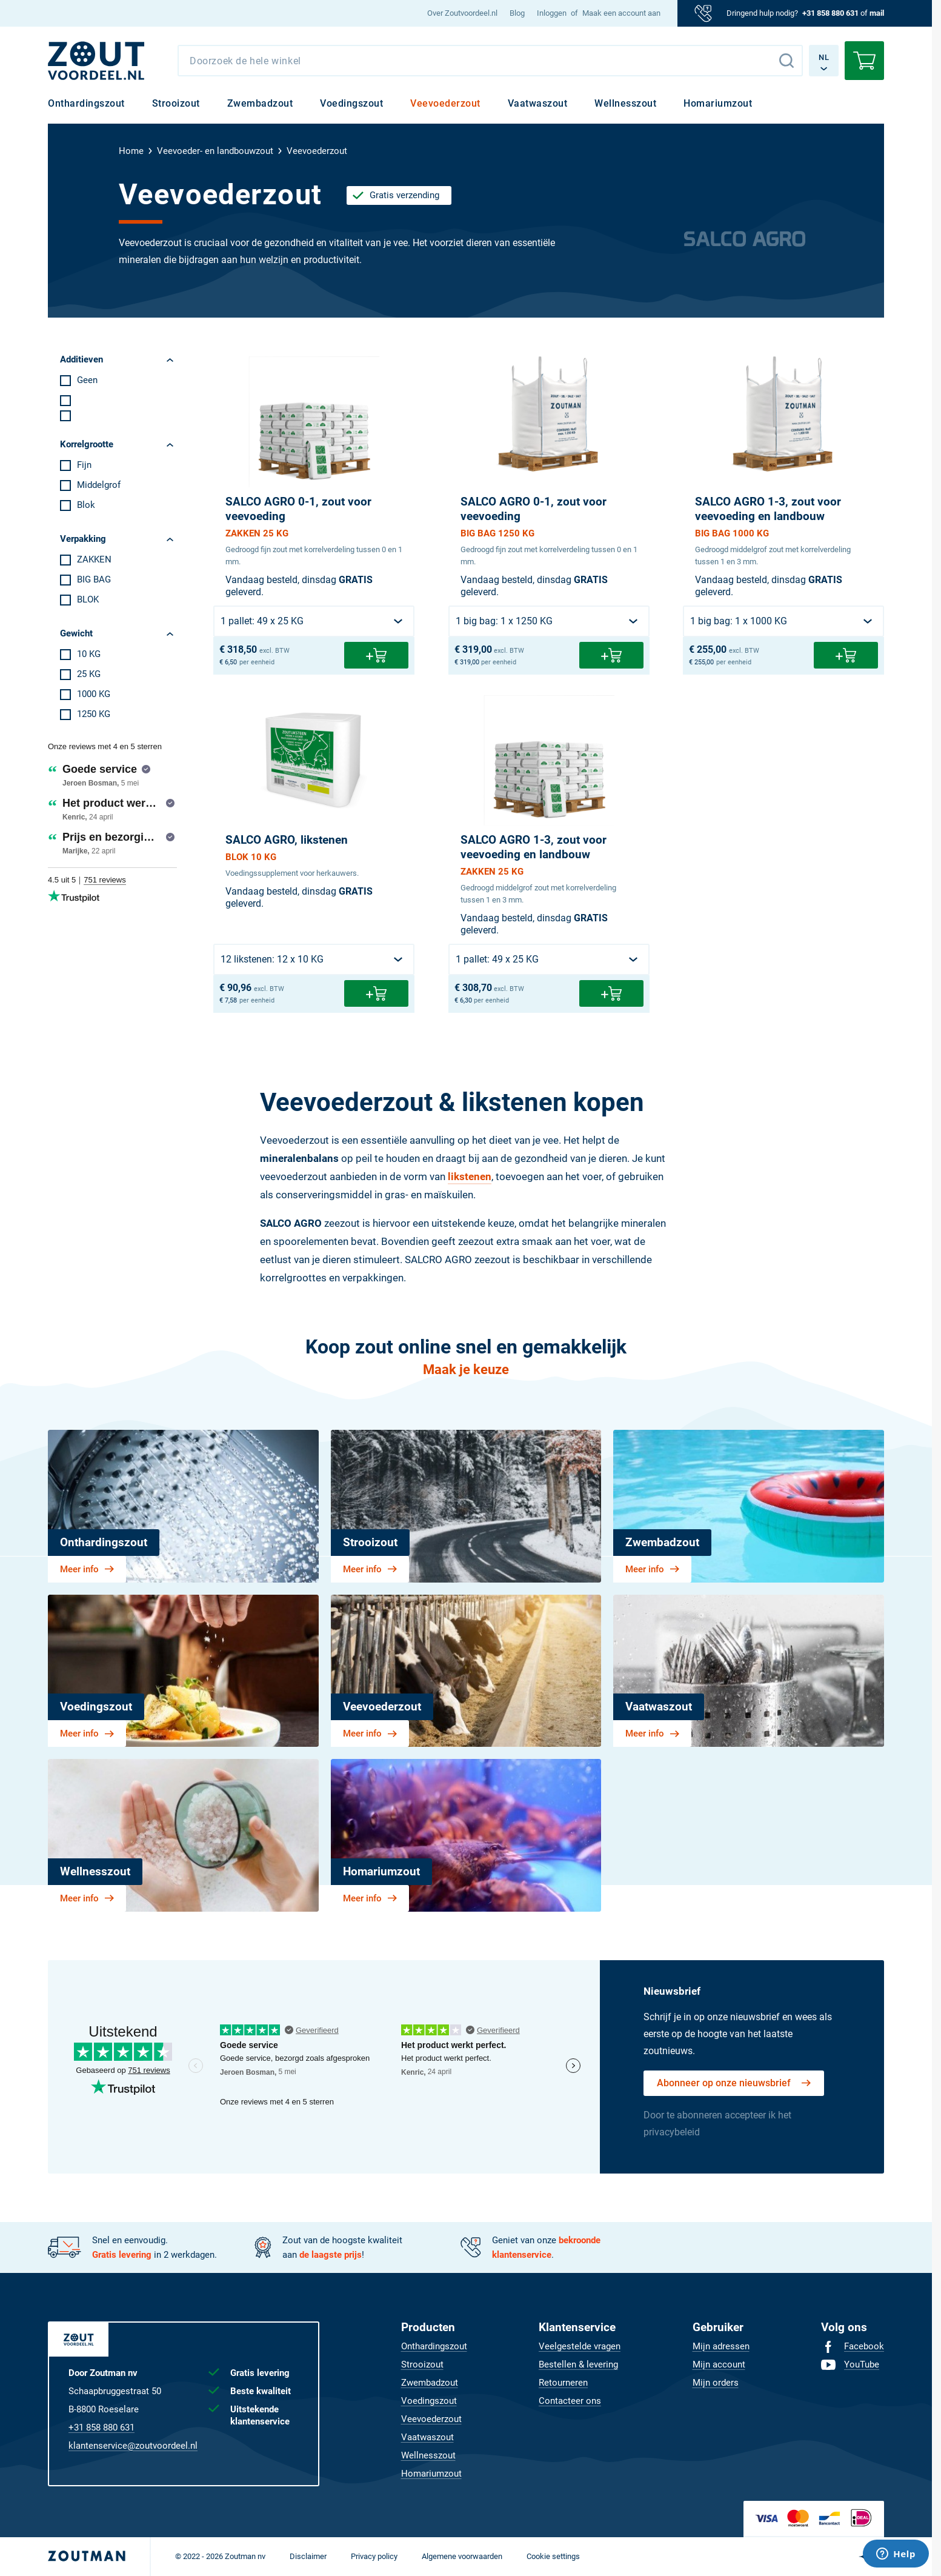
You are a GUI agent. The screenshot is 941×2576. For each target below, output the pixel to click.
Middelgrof (99, 484)
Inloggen (552, 13)
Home (131, 150)
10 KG (89, 654)
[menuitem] (462, 13)
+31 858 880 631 (830, 13)
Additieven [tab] (81, 359)
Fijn (84, 464)
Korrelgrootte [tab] (86, 444)
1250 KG (93, 714)
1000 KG (93, 694)
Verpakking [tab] (83, 538)
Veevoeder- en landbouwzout (215, 150)
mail (877, 13)
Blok (86, 504)
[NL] (96, 60)
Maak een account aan (621, 13)
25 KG (89, 674)
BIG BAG (94, 579)
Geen (87, 380)
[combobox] (490, 60)
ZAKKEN (94, 559)
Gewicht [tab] (76, 633)
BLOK (88, 599)
